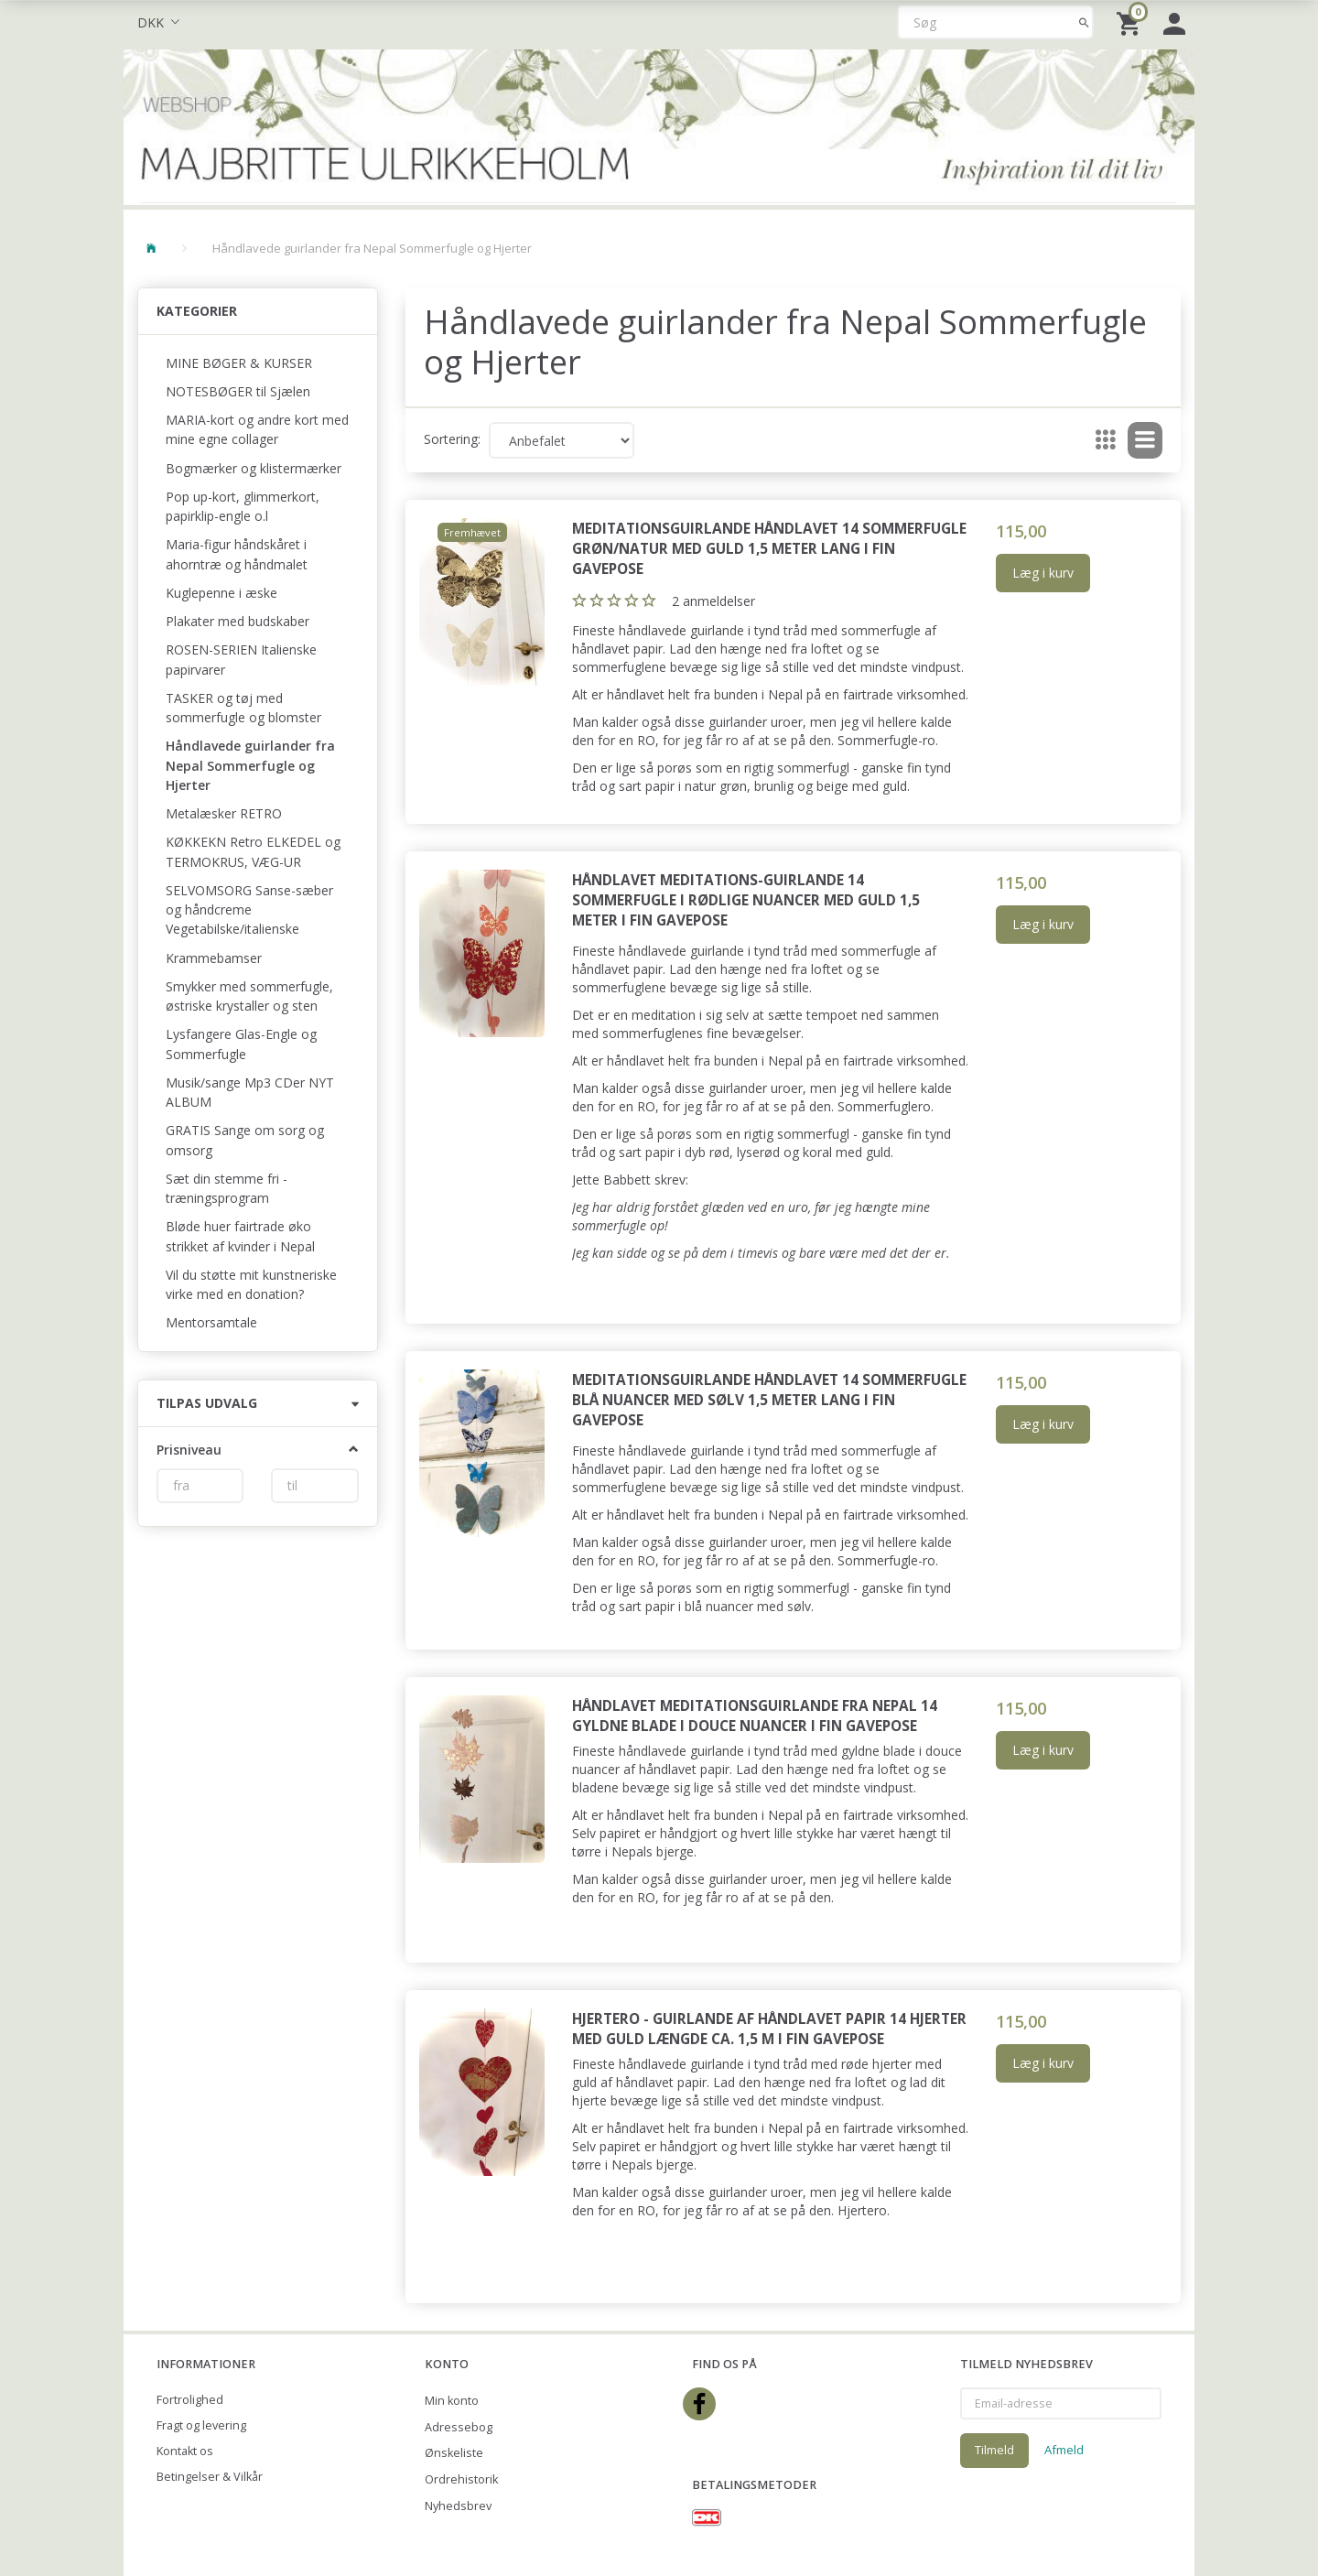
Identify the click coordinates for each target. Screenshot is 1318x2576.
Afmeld (1064, 2449)
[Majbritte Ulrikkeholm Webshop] (659, 125)
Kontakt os (185, 2451)
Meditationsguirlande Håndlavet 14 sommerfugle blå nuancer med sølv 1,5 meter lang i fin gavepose (769, 1400)
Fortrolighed (190, 2400)
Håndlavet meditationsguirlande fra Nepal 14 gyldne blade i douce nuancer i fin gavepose (754, 1716)
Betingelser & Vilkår (210, 2476)
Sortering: (452, 439)
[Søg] (1084, 22)
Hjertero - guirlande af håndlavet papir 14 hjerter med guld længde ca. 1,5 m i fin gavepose (769, 2029)
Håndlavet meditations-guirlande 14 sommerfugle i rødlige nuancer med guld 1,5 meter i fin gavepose (746, 900)
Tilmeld (994, 2449)
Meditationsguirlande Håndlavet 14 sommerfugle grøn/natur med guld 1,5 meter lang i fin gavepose (769, 549)
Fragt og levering (201, 2425)
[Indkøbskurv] (1130, 22)
